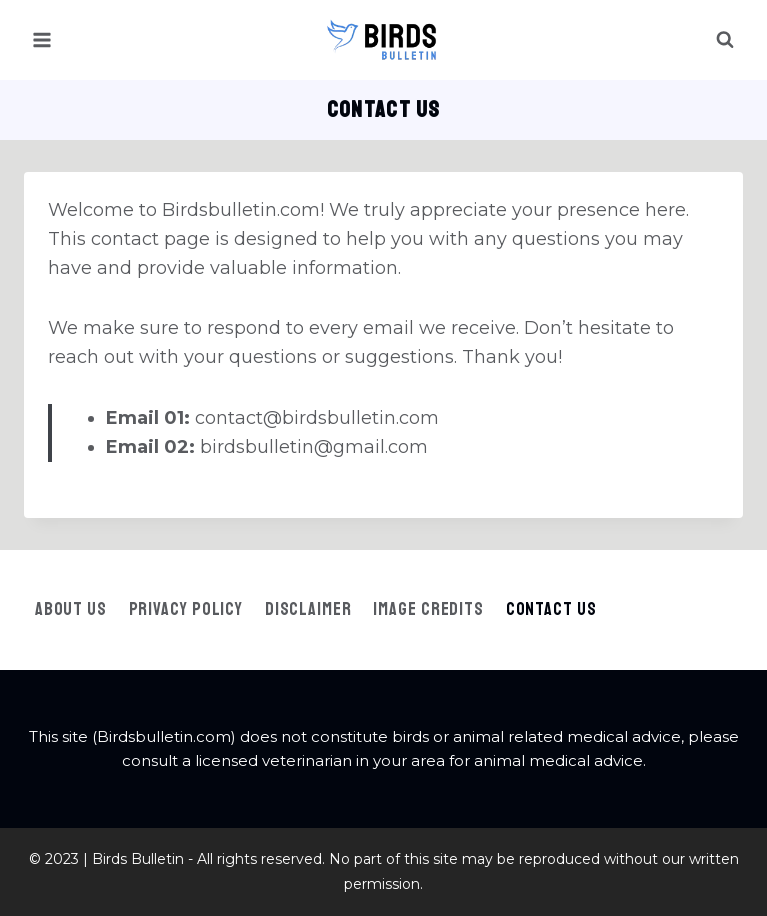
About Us (71, 609)
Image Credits (428, 609)
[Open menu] (42, 39)
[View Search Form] (725, 40)
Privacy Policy (186, 609)
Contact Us (551, 609)
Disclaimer (308, 609)
